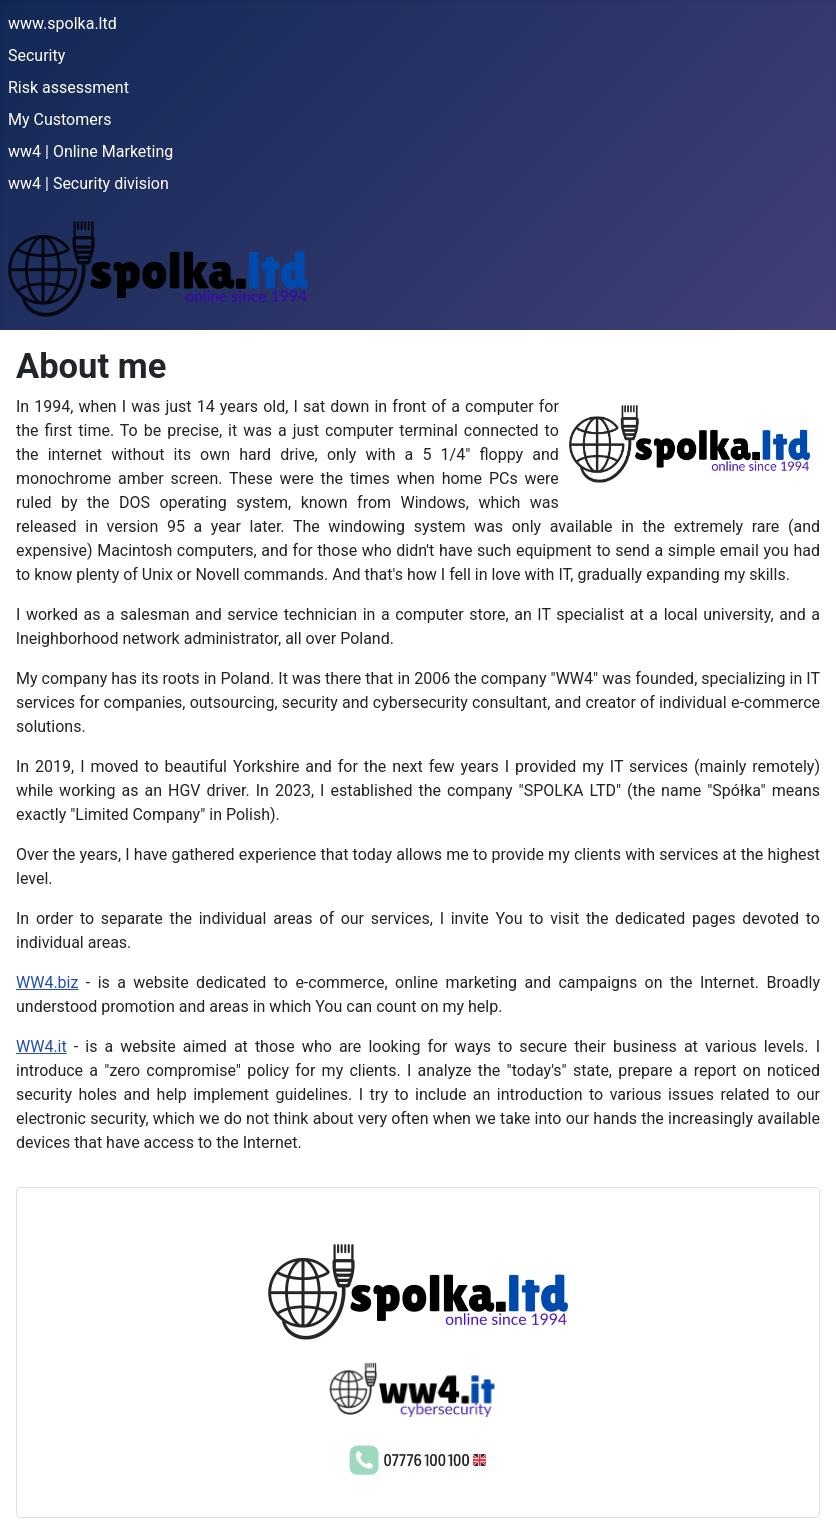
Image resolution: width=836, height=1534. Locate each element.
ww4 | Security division (88, 183)
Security (36, 55)
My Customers (59, 119)
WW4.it (41, 1046)
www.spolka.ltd (62, 23)
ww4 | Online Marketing (90, 151)
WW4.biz (47, 982)
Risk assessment (68, 87)
